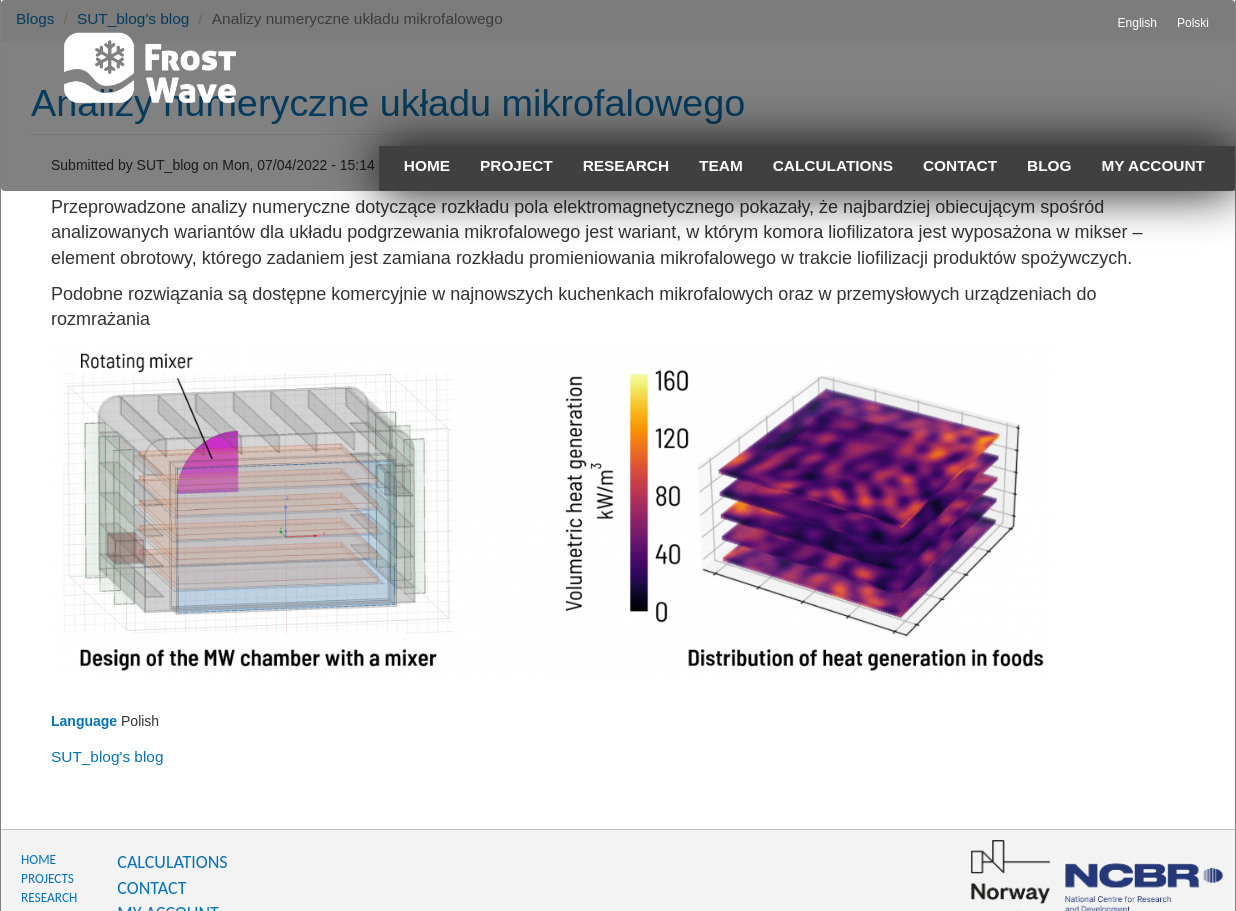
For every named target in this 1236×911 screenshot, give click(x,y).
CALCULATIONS (172, 862)
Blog (1049, 165)
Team (721, 165)
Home (427, 165)
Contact (960, 165)
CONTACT (151, 888)
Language (84, 721)
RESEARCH (49, 897)
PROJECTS (47, 878)
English (1137, 23)
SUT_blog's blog (107, 756)
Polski (1193, 23)
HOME (38, 859)
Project (516, 165)
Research (626, 165)
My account (1153, 165)
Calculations (833, 165)
